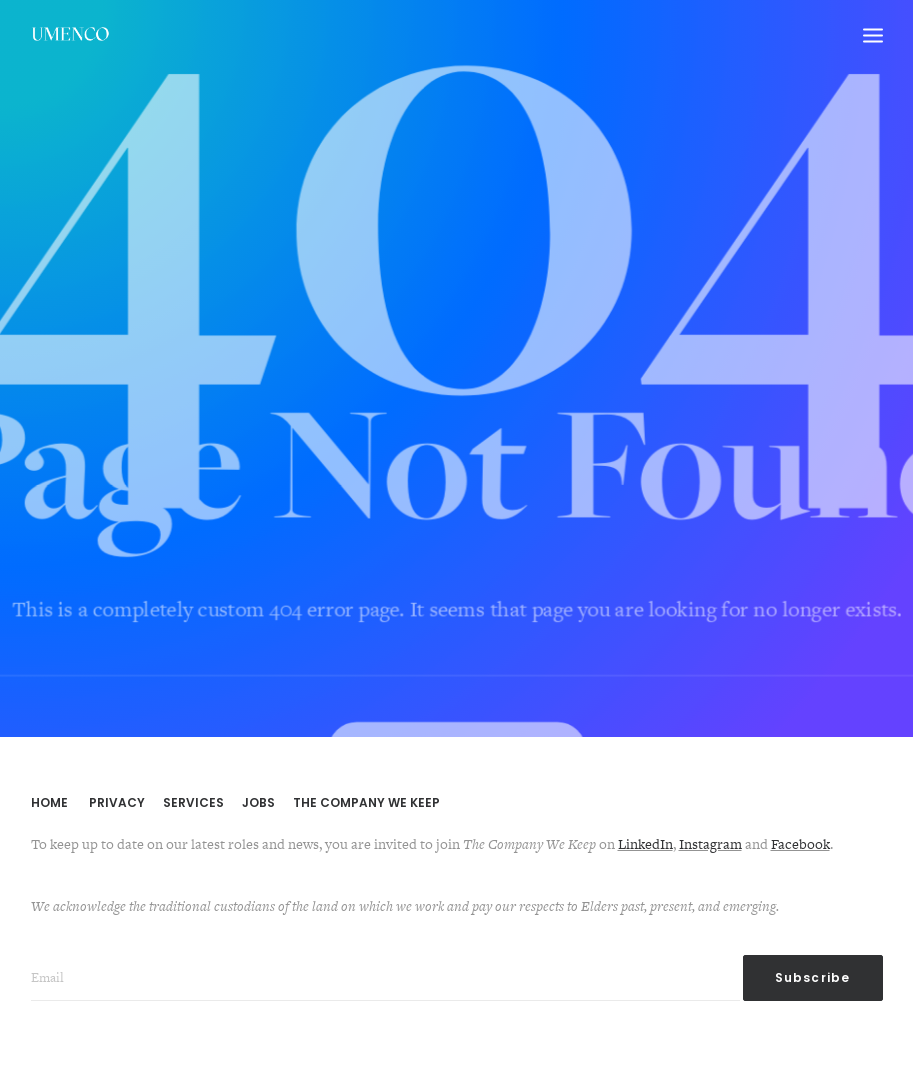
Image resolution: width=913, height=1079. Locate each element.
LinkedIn (645, 844)
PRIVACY (117, 802)
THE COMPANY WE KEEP (366, 802)
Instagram (710, 844)
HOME (49, 802)
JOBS (258, 802)
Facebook (800, 844)
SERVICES (193, 802)
